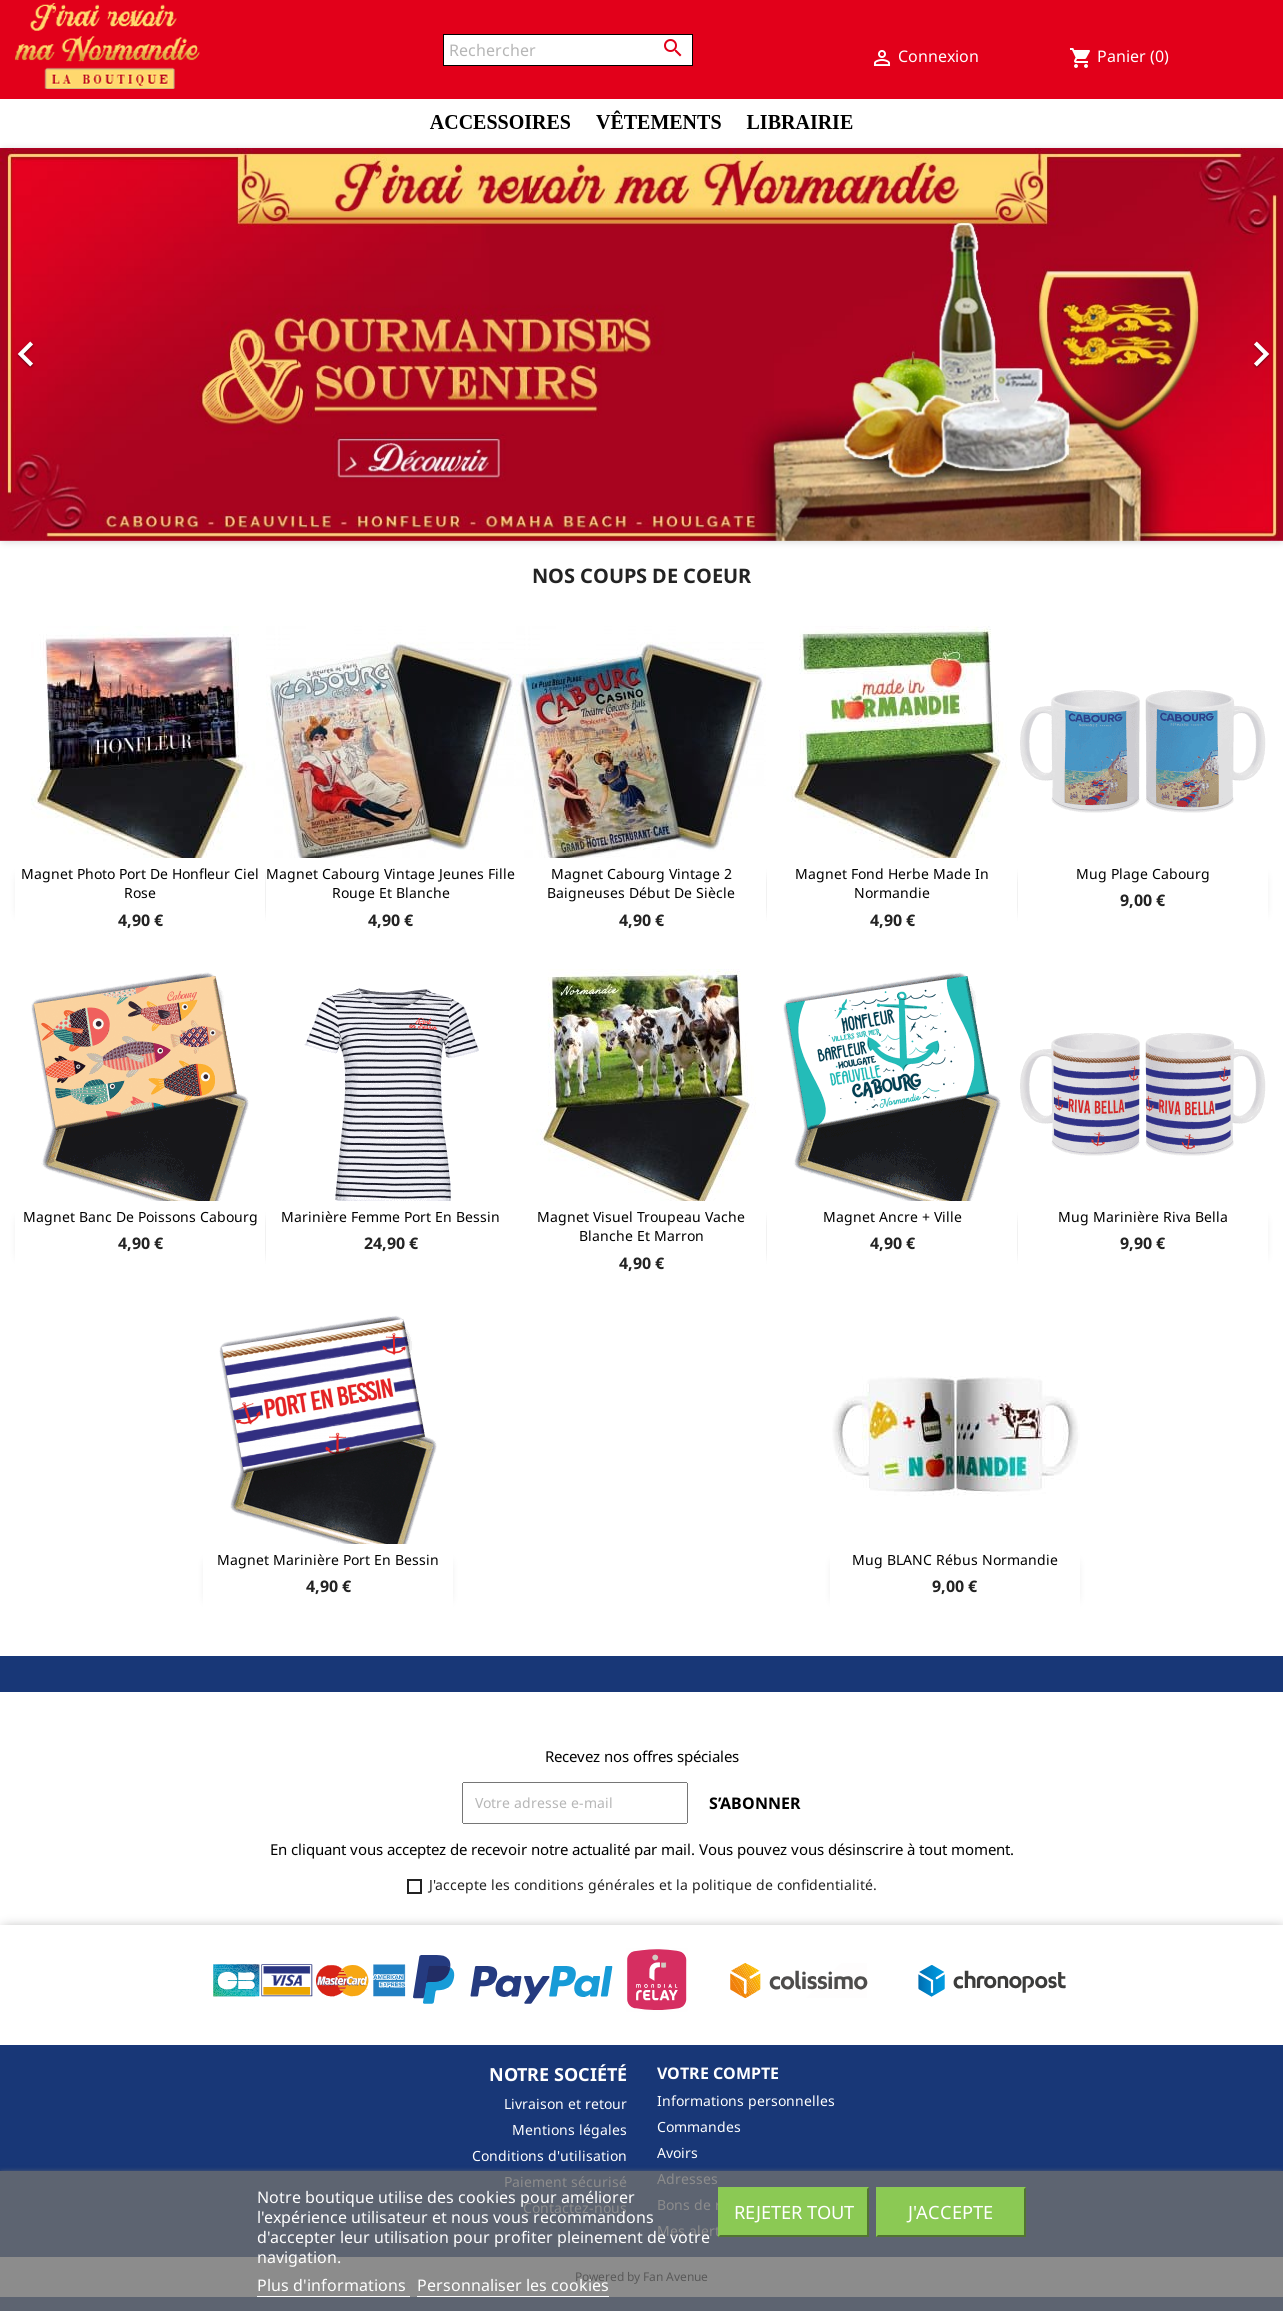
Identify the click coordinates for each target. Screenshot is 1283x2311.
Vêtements (659, 122)
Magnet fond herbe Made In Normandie (892, 883)
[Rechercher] (568, 50)
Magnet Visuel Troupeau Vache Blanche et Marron (641, 1226)
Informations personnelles (746, 2100)
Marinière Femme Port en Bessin (390, 1216)
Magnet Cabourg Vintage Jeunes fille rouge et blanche (390, 883)
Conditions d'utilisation (549, 2155)
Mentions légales (569, 2129)
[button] (96, 344)
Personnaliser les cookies (513, 2285)
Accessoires (500, 122)
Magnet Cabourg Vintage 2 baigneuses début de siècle (641, 883)
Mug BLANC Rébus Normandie (955, 1559)
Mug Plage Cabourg (1143, 873)
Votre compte (718, 2073)
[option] (641, 344)
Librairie (800, 122)
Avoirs (677, 2152)
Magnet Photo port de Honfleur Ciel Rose (140, 883)
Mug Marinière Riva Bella (1143, 1216)
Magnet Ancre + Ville (892, 1216)
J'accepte (950, 2211)
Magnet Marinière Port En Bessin (328, 1559)
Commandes (699, 2126)
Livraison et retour (565, 2103)
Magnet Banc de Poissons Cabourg (140, 1216)
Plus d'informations (333, 2285)
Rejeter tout (794, 2211)
